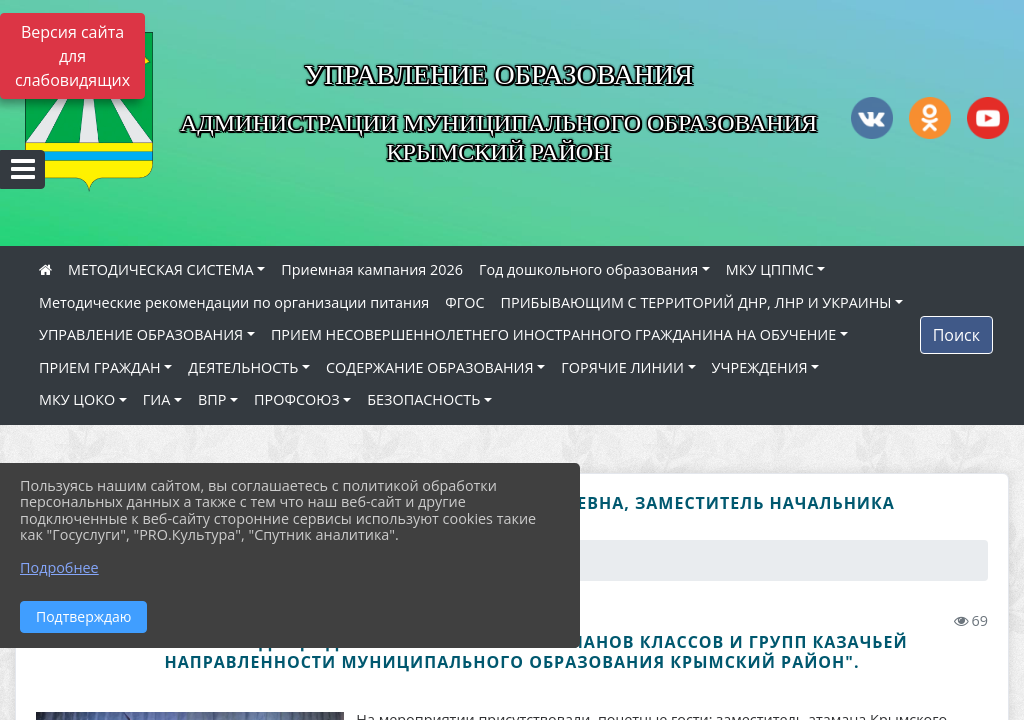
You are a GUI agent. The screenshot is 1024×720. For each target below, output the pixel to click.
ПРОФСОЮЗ (297, 399)
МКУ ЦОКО (77, 399)
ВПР (212, 399)
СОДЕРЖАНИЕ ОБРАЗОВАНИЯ (430, 367)
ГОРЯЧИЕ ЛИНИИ (622, 367)
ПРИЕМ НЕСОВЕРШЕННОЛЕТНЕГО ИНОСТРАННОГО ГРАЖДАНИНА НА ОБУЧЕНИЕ (553, 334)
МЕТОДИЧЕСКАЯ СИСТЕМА (161, 269)
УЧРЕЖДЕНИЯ (760, 367)
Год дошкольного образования (588, 269)
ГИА (157, 399)
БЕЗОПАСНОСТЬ (423, 399)
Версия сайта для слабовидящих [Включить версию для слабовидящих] (72, 56)
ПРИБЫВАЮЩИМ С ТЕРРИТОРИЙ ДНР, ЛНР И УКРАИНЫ (696, 302)
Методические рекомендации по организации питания (234, 302)
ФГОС (464, 302)
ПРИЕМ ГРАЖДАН (100, 367)
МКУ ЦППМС (770, 269)
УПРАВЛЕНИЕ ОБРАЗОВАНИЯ (141, 334)
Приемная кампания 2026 (372, 269)
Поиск (956, 335)
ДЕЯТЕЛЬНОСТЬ (243, 367)
